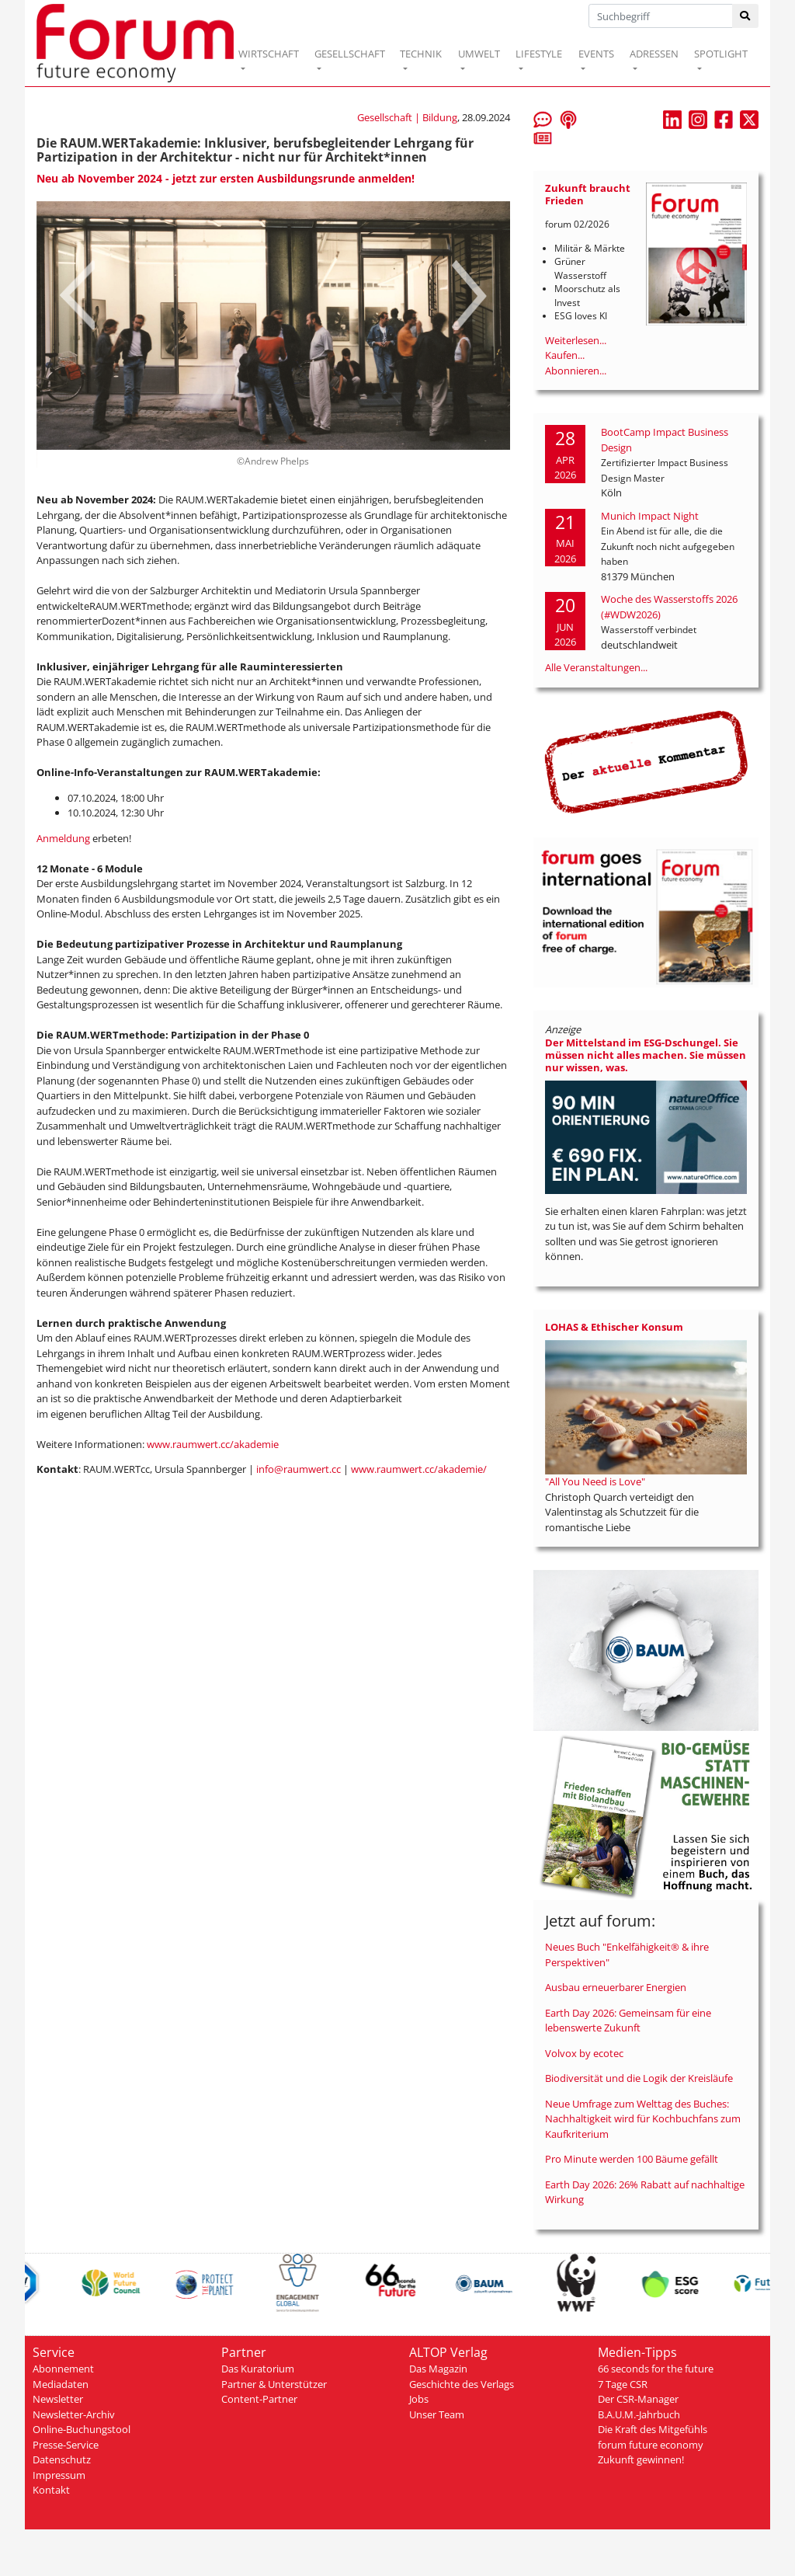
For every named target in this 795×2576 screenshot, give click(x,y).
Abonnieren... (575, 371)
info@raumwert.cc (298, 1469)
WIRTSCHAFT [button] (268, 54)
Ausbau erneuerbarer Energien (615, 1987)
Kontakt (51, 2490)
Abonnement (63, 2369)
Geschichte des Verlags (461, 2384)
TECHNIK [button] (421, 54)
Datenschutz (62, 2459)
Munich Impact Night (650, 516)
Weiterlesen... (575, 340)
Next (469, 295)
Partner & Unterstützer (274, 2384)
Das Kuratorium (257, 2369)
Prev (77, 295)
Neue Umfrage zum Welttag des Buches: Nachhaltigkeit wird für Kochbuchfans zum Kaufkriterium (643, 2119)
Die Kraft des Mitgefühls (652, 2429)
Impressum (59, 2475)
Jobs (419, 2399)
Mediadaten (61, 2384)
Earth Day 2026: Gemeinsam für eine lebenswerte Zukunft (628, 2020)
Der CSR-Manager (638, 2399)
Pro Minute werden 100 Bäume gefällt (631, 2159)
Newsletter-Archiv (74, 2414)
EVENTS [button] (596, 54)
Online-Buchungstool (81, 2429)
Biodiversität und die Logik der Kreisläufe (639, 2078)
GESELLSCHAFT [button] (349, 54)
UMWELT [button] (479, 54)
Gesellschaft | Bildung (407, 117)
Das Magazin (438, 2369)
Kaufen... (565, 355)
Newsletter (58, 2399)
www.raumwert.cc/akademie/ (419, 1469)
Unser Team (436, 2414)
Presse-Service (66, 2445)
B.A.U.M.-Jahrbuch (639, 2414)
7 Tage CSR (622, 2384)
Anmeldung (63, 838)
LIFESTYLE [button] (539, 54)
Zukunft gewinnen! (641, 2459)
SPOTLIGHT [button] (721, 54)
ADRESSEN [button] (654, 54)
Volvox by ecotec (584, 2053)
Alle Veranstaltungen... (596, 667)
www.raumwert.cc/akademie (213, 1444)
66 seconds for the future (655, 2369)
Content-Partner (259, 2399)
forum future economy (650, 2445)
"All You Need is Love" (595, 1481)
